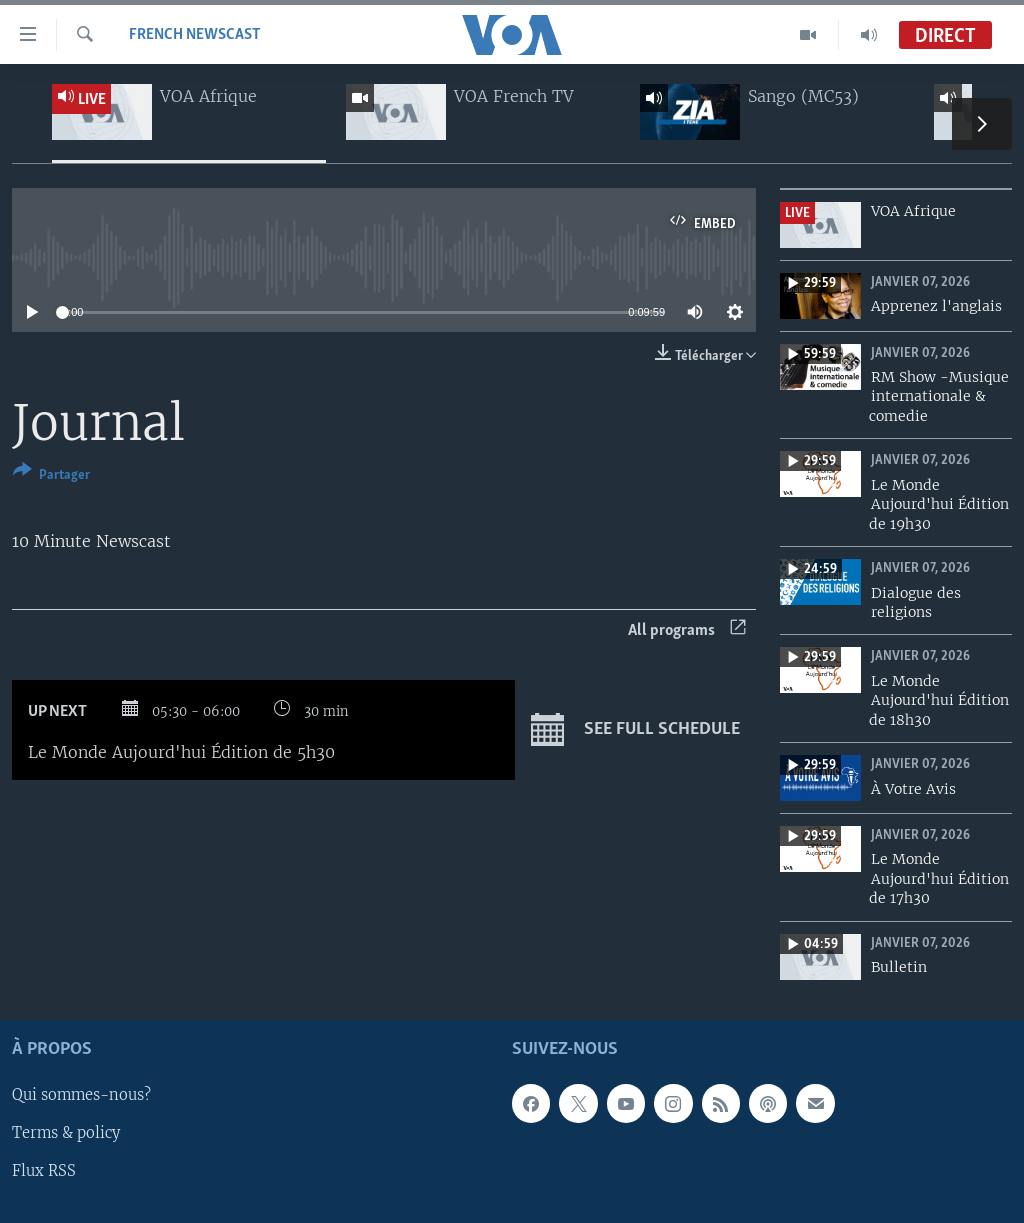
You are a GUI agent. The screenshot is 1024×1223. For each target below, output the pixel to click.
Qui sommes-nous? (81, 1096)
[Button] (51, 476)
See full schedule (635, 730)
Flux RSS (44, 1172)
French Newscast (195, 35)
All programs (687, 630)
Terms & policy (66, 1134)
